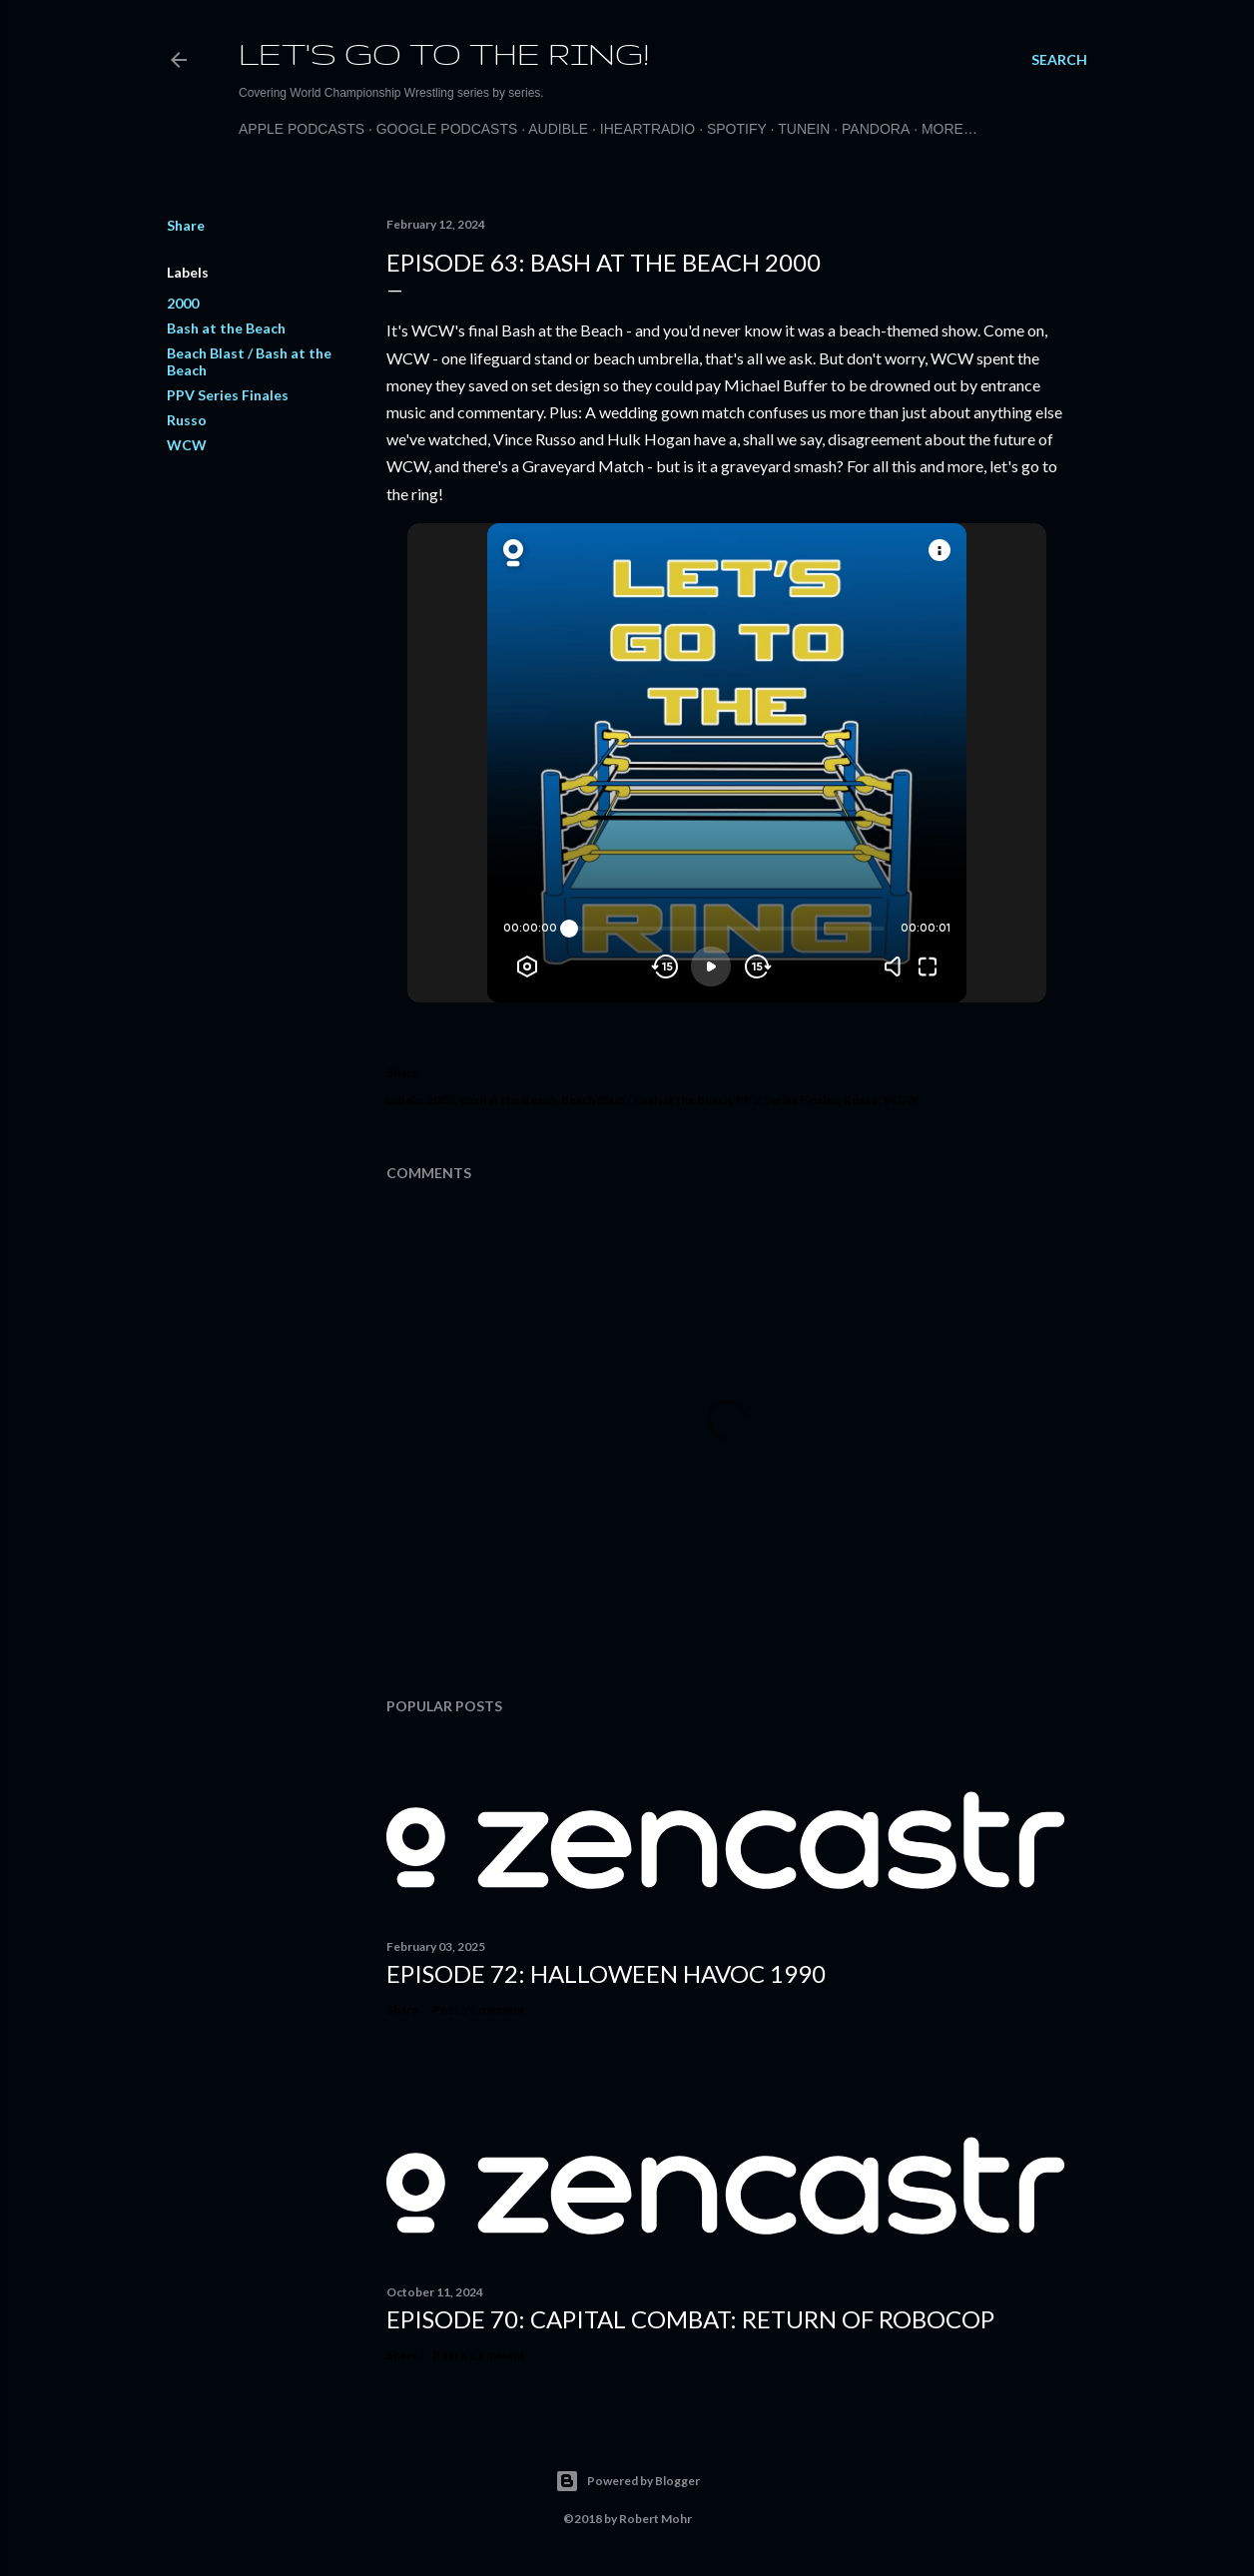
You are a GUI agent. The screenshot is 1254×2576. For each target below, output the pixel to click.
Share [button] (186, 225)
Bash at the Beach (226, 328)
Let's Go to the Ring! (444, 53)
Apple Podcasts (301, 129)
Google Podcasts (447, 129)
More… (949, 129)
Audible (558, 129)
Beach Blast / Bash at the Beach (646, 1099)
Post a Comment (478, 2009)
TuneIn (804, 129)
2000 (183, 303)
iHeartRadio (647, 129)
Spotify (737, 129)
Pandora (876, 129)
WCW (187, 444)
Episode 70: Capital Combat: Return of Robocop (690, 2318)
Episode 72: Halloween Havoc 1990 (606, 1973)
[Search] (1059, 60)
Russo (187, 419)
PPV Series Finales (228, 394)
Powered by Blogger (627, 2481)
